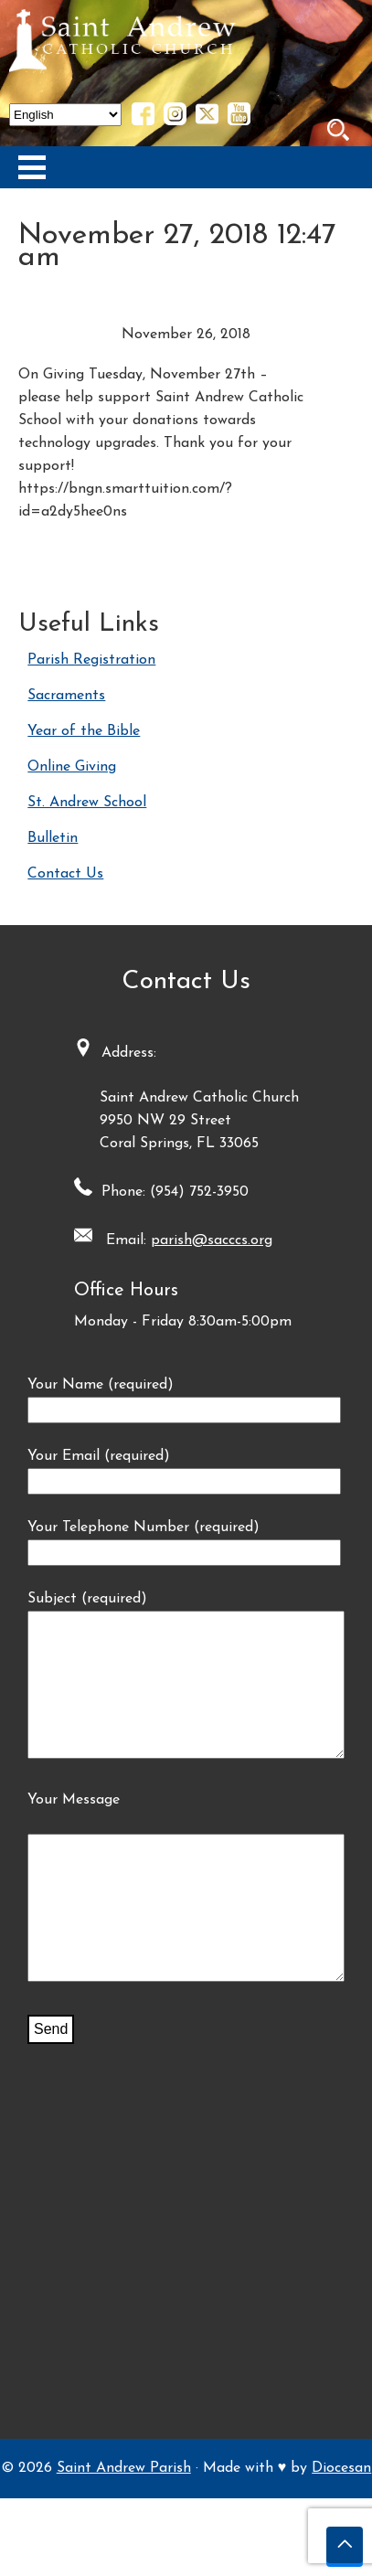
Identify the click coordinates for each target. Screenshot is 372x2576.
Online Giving (71, 767)
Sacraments (66, 695)
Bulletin (52, 838)
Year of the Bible (83, 731)
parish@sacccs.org (211, 1240)
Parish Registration (91, 660)
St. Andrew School (86, 802)
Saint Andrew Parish (124, 2523)
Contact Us (65, 874)
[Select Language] (65, 114)
